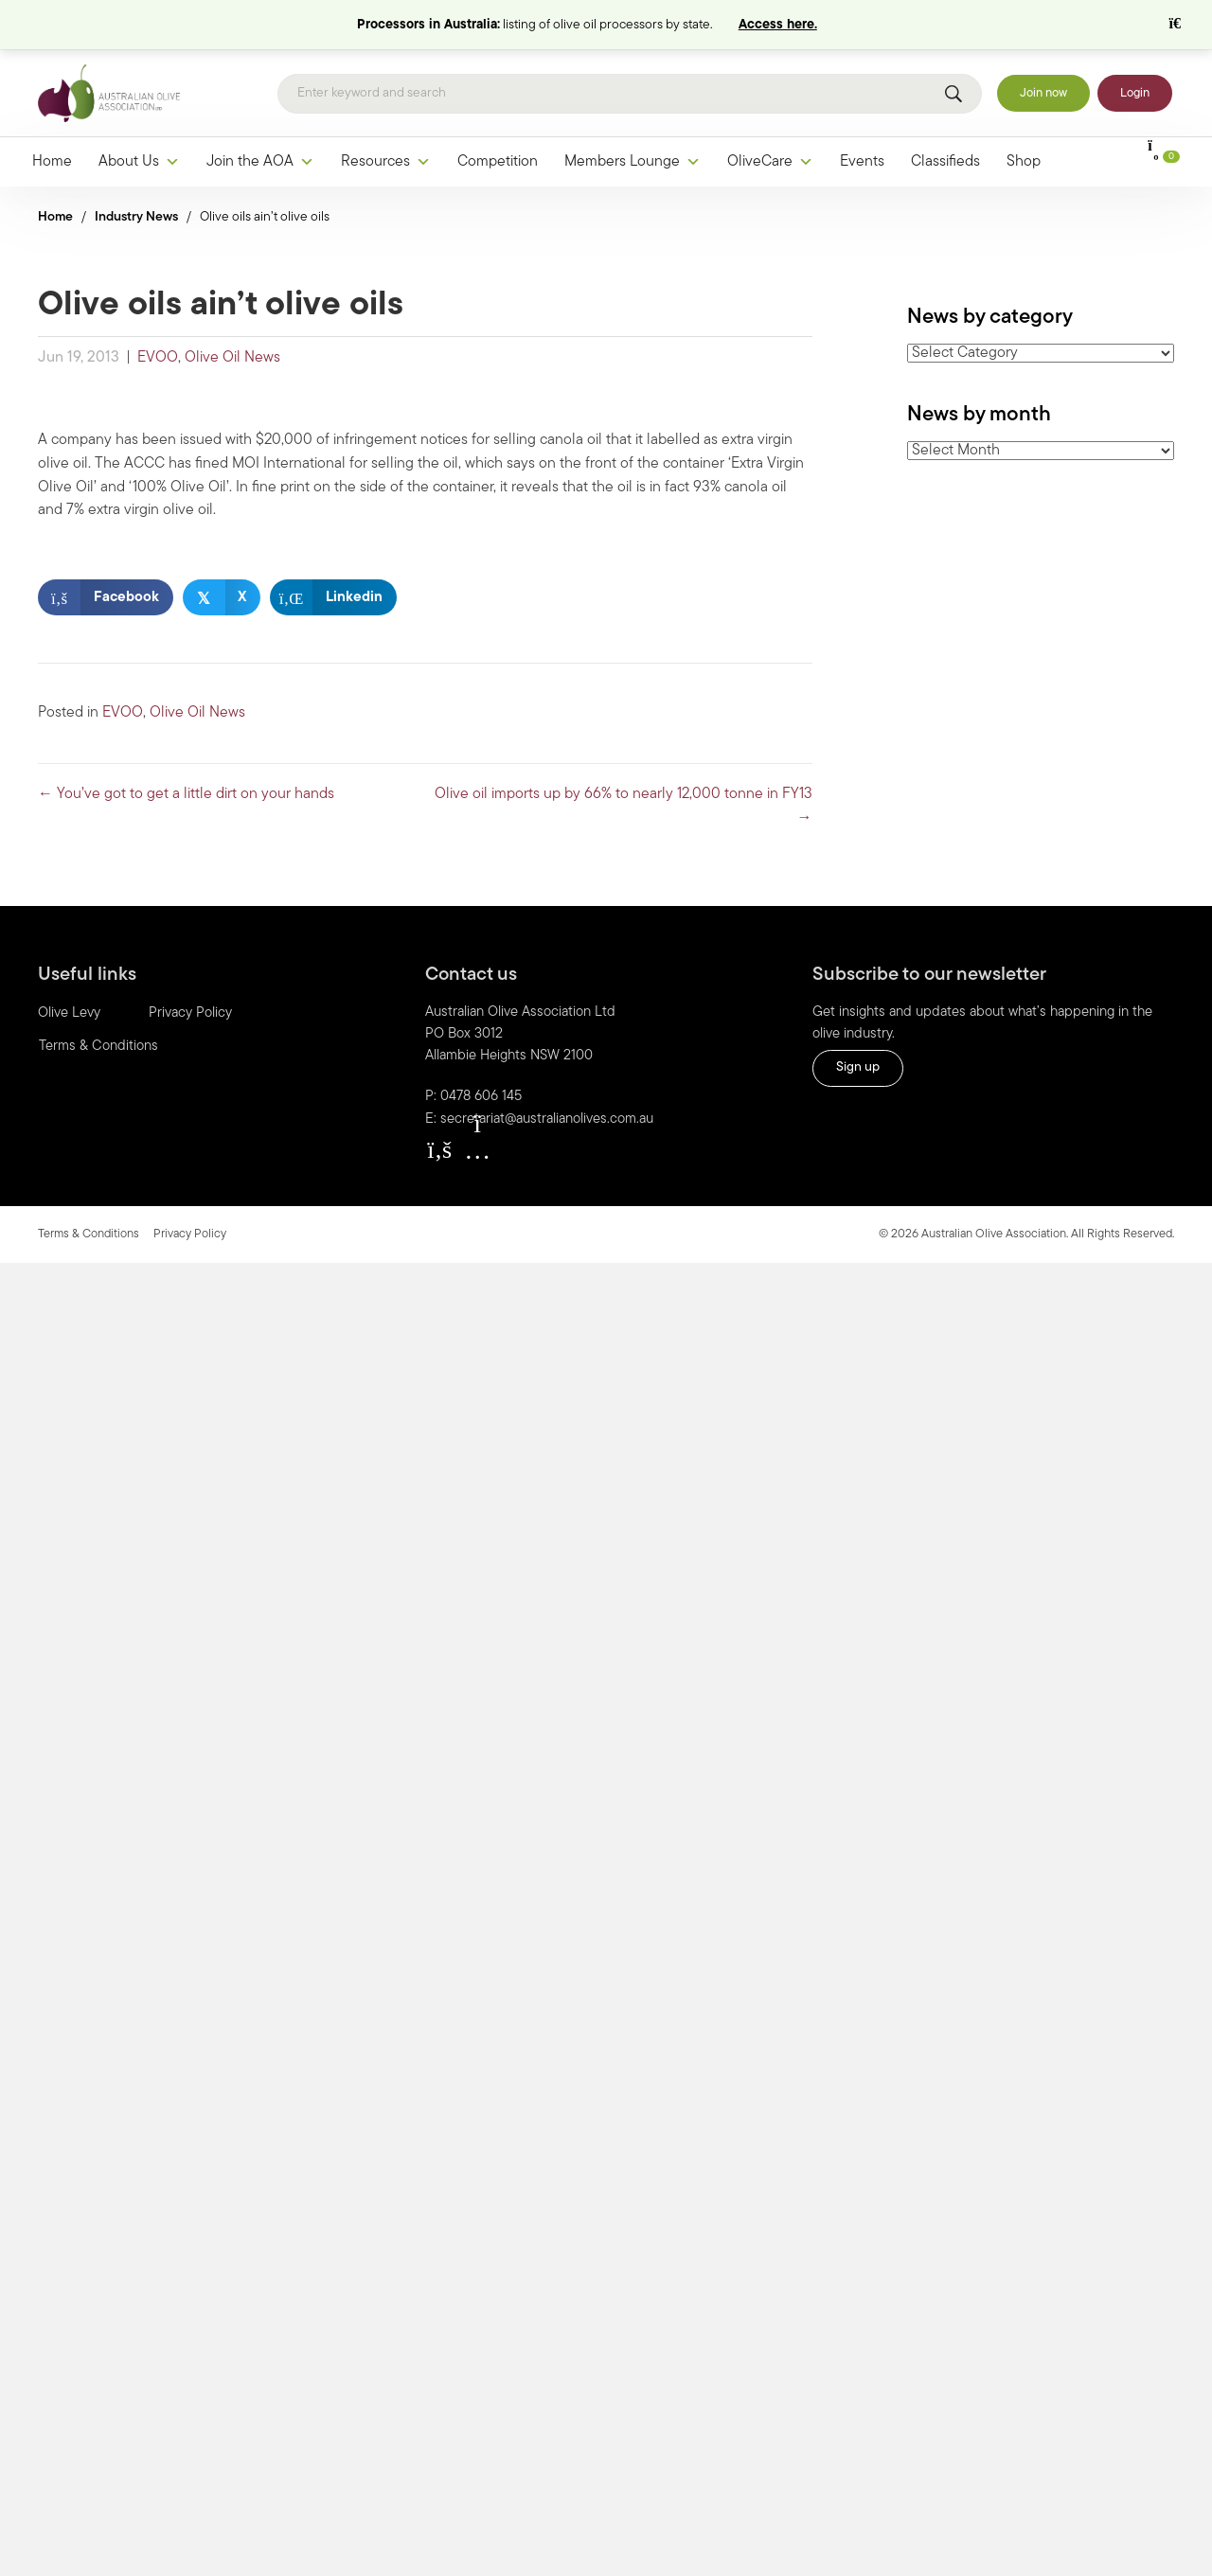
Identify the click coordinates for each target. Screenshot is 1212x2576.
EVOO (157, 308)
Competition (497, 112)
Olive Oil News (232, 308)
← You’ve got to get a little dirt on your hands (186, 745)
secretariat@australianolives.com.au (546, 1070)
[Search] (629, 44)
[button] (439, 1100)
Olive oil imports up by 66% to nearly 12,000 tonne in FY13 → (623, 756)
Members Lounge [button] (632, 112)
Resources (386, 112)
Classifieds (945, 112)
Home (52, 112)
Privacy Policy (190, 964)
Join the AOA (260, 112)
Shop (1024, 112)
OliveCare (770, 112)
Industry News (136, 168)
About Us (139, 112)
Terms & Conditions (98, 997)
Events (862, 112)
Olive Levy (69, 964)
